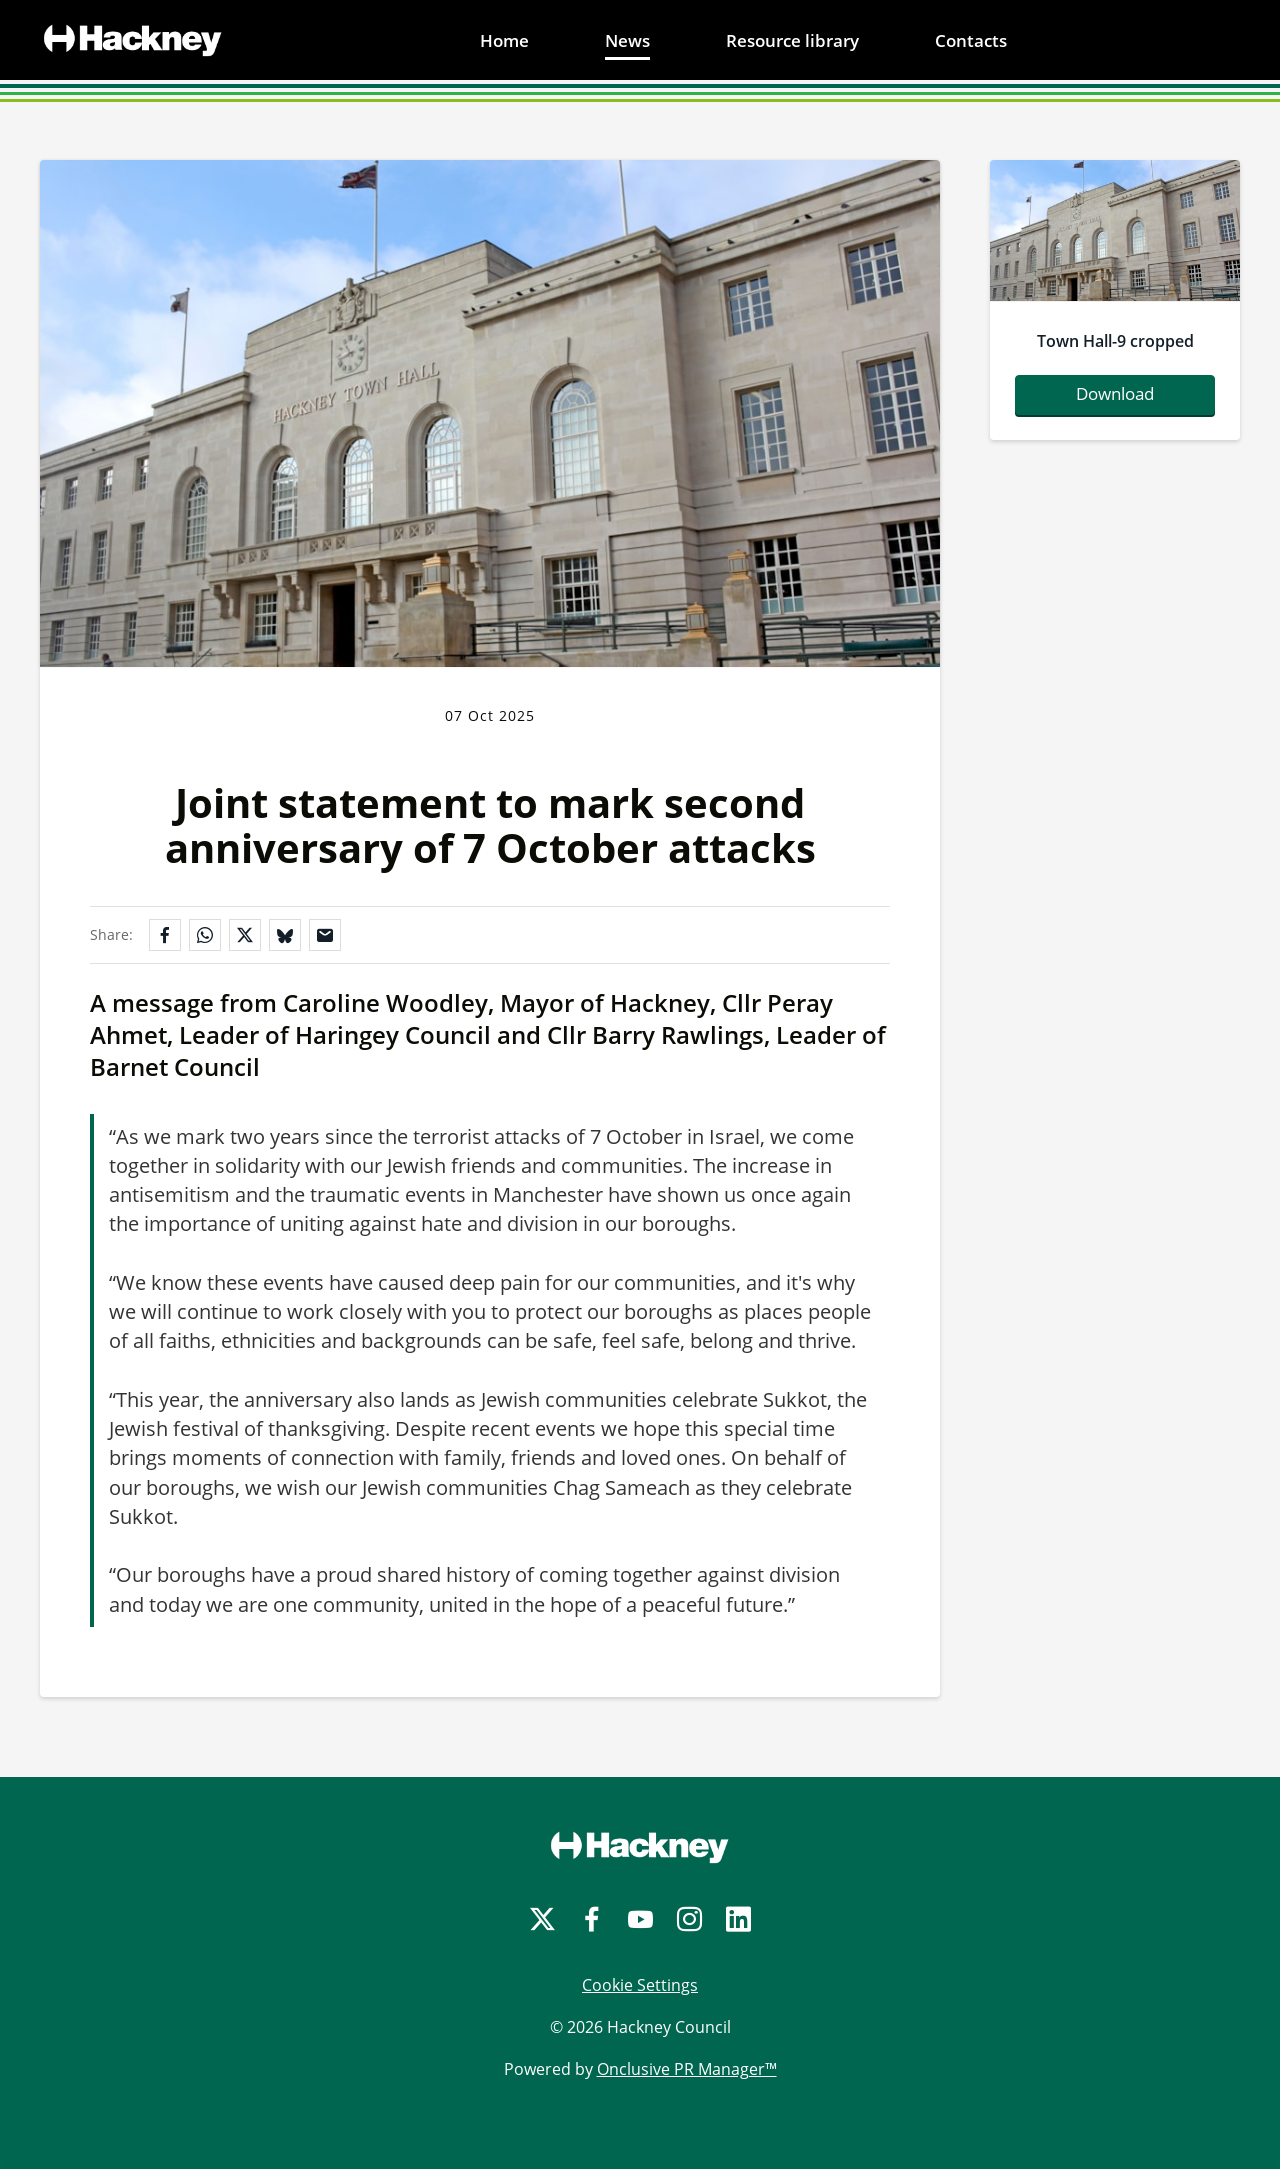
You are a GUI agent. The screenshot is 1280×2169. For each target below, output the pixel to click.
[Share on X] (245, 935)
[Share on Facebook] (165, 935)
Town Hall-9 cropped (1115, 341)
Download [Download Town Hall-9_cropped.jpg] (1115, 393)
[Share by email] (325, 935)
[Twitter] (542, 1919)
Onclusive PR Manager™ (687, 2069)
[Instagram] (689, 1919)
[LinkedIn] (738, 1919)
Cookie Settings (640, 1985)
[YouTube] (640, 1919)
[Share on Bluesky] (285, 935)
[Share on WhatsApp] (205, 935)
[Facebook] (591, 1919)
